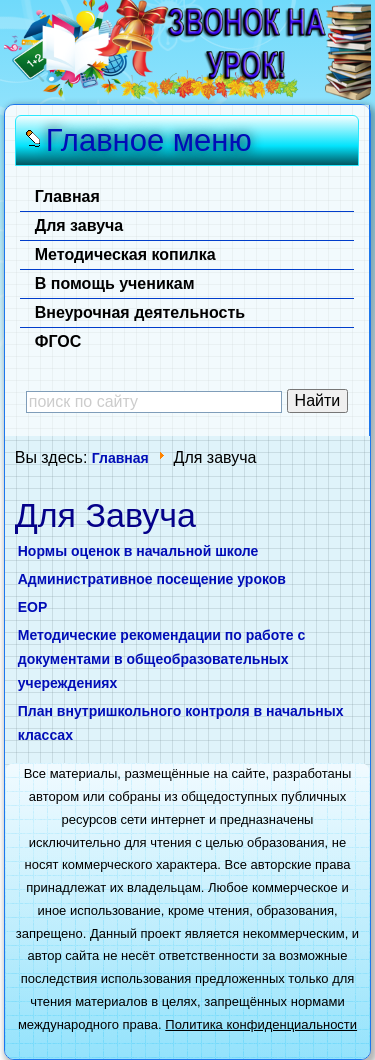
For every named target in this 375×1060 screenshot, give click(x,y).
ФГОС (58, 341)
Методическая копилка (125, 254)
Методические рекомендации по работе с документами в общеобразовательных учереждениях (162, 659)
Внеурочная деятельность (140, 312)
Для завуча (79, 225)
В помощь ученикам (115, 283)
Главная (67, 196)
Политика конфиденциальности (261, 1024)
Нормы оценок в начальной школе (138, 551)
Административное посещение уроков (152, 579)
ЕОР (33, 607)
